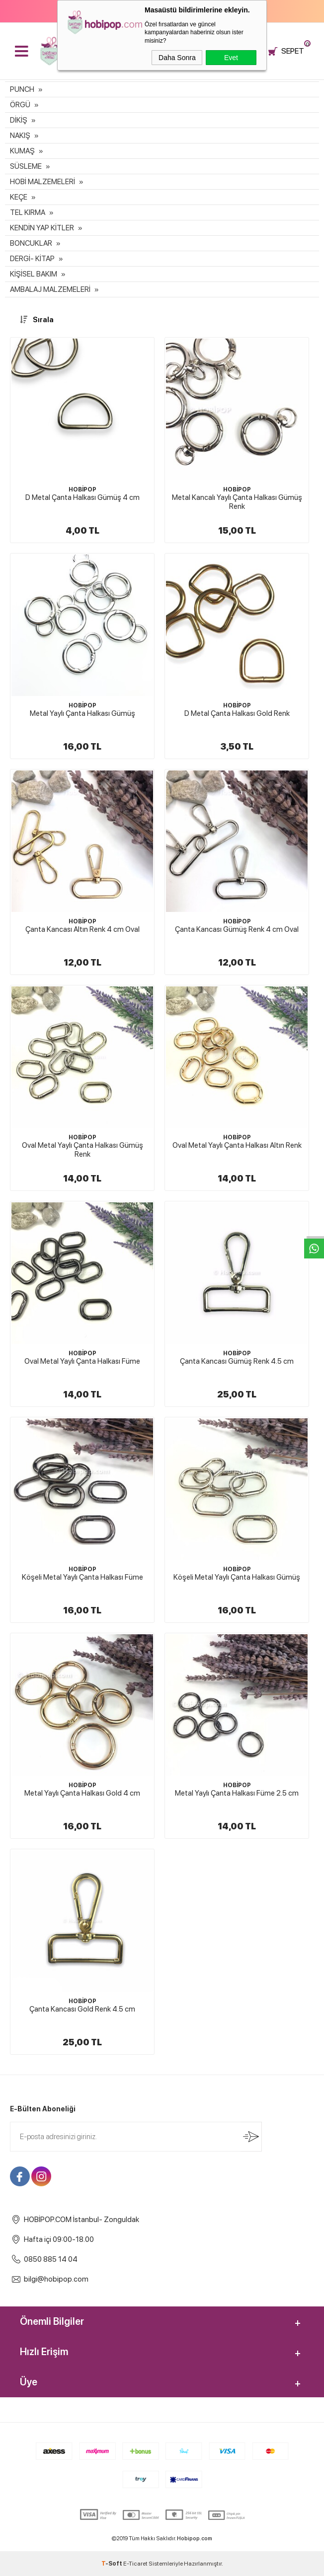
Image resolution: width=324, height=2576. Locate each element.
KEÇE (18, 197)
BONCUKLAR (31, 243)
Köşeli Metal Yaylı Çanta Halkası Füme (82, 1577)
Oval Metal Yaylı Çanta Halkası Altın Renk (237, 1145)
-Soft (112, 2563)
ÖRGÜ (20, 104)
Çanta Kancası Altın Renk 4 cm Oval (82, 929)
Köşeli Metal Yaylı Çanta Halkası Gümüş (236, 1577)
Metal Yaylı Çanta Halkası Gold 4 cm (82, 1793)
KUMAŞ (22, 150)
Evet (231, 58)
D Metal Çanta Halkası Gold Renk (237, 713)
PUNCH (22, 89)
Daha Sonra (177, 58)
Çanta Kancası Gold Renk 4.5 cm (82, 2009)
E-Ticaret (135, 2563)
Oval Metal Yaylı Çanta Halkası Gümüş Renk (82, 1150)
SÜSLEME (26, 166)
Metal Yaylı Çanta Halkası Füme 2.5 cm (237, 1793)
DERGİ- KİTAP (32, 258)
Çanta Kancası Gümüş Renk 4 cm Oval (237, 929)
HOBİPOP (82, 489)
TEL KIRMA (27, 212)
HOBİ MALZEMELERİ (42, 181)
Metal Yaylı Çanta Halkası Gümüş (82, 713)
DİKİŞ (18, 120)
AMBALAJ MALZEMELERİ (50, 289)
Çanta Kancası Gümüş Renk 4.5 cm (237, 1361)
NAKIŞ (20, 135)
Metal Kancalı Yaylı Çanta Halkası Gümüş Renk (237, 502)
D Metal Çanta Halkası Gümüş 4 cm (82, 497)
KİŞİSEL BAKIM (33, 274)
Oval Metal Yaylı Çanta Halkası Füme (82, 1361)
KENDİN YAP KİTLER (42, 227)
